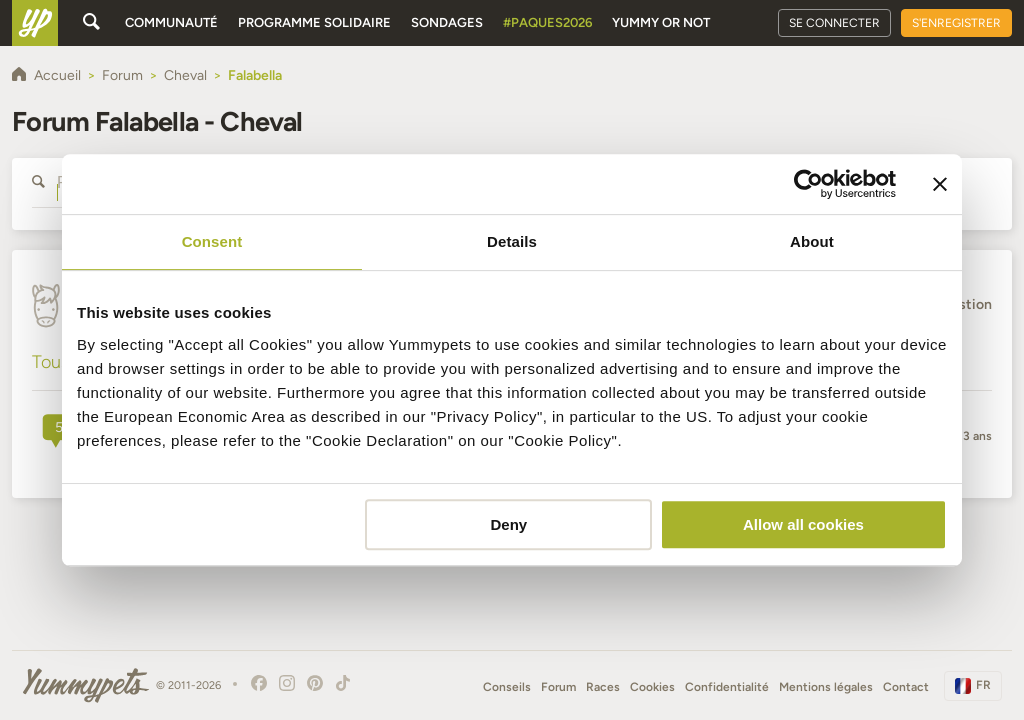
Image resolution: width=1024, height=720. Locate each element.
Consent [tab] (212, 241)
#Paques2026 (547, 22)
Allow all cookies (803, 524)
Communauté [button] (171, 22)
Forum (558, 687)
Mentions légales (826, 687)
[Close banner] (940, 184)
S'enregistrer (956, 23)
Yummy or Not (661, 22)
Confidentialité (727, 687)
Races (603, 687)
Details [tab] (512, 241)
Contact (906, 687)
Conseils (507, 687)
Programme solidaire (314, 22)
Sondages (447, 22)
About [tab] (812, 241)
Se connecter (834, 23)
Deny (509, 524)
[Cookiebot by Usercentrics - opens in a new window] (808, 184)
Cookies (652, 687)
